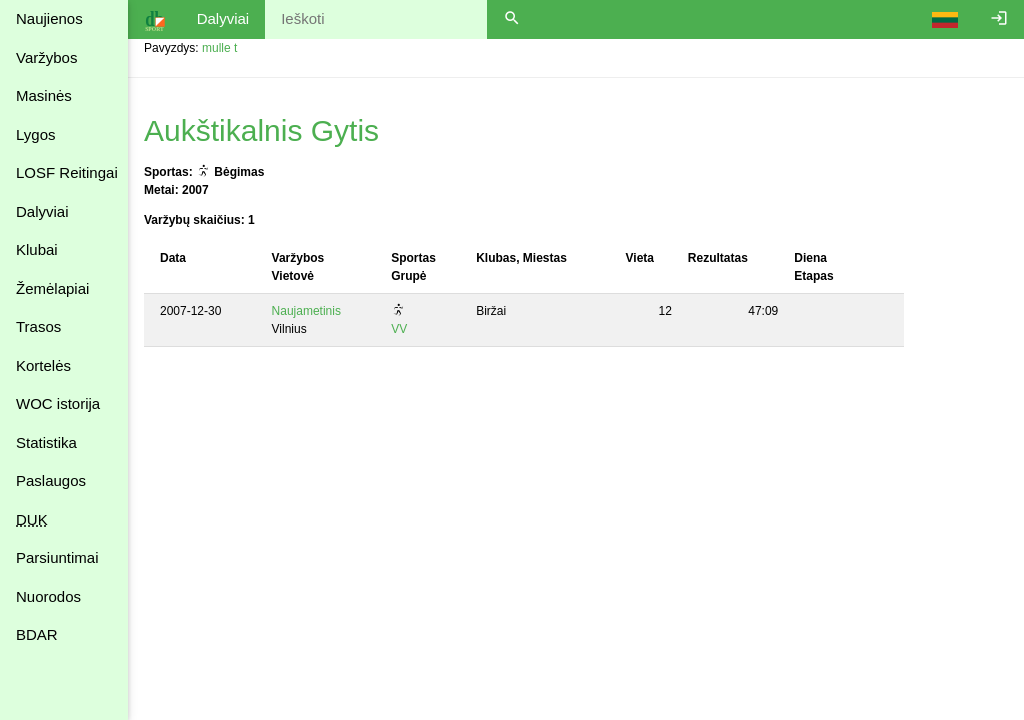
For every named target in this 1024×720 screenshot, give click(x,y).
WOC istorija (58, 403)
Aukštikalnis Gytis (261, 130)
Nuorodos (48, 596)
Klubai (37, 249)
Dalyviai (42, 211)
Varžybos (46, 57)
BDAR (37, 634)
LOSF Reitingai (67, 172)
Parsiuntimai (57, 557)
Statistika (46, 442)
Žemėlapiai (52, 288)
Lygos (35, 134)
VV (399, 329)
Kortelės (43, 365)
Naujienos (49, 18)
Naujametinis (306, 311)
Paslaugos (51, 480)
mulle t (219, 48)
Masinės (44, 95)
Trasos (38, 326)
